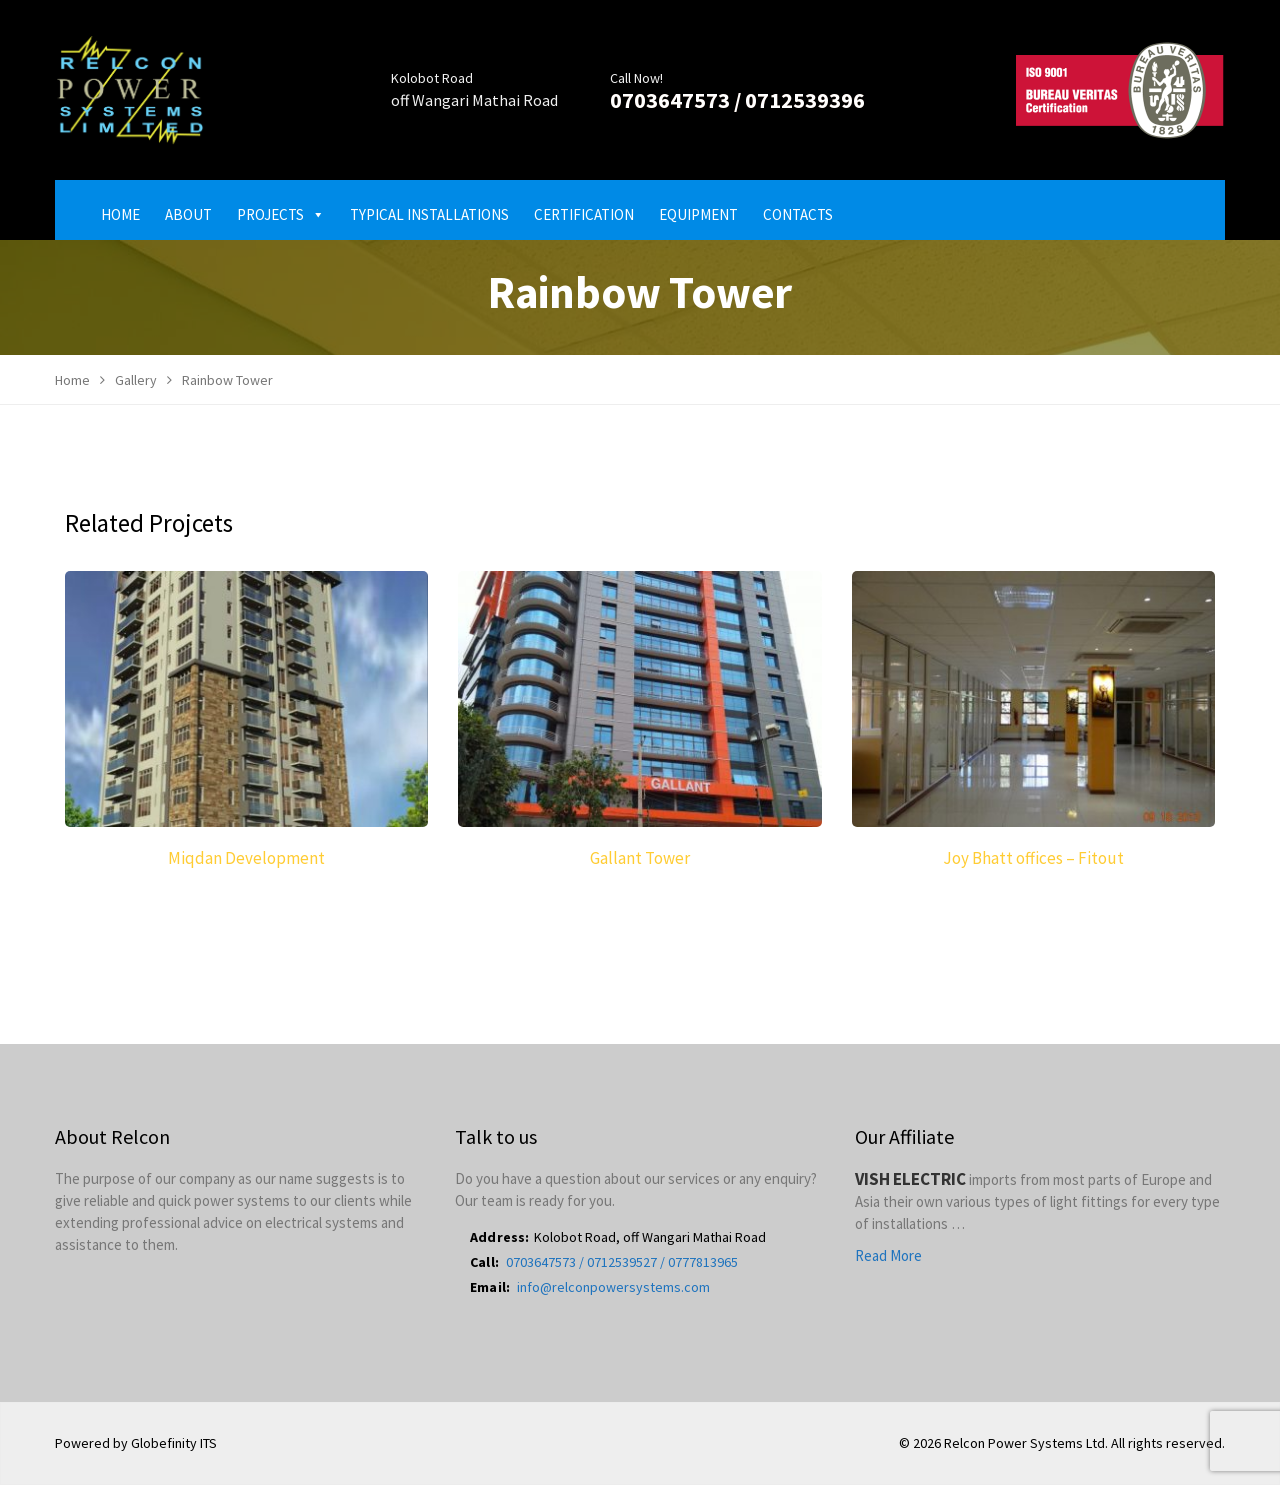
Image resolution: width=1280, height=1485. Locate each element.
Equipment (698, 214)
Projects (281, 214)
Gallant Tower (640, 858)
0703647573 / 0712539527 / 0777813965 (622, 1262)
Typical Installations (429, 214)
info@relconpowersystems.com (613, 1287)
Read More (888, 1255)
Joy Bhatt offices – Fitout (1033, 858)
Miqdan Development (246, 858)
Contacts (798, 214)
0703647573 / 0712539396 (737, 100)
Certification (584, 214)
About (188, 214)
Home (120, 214)
